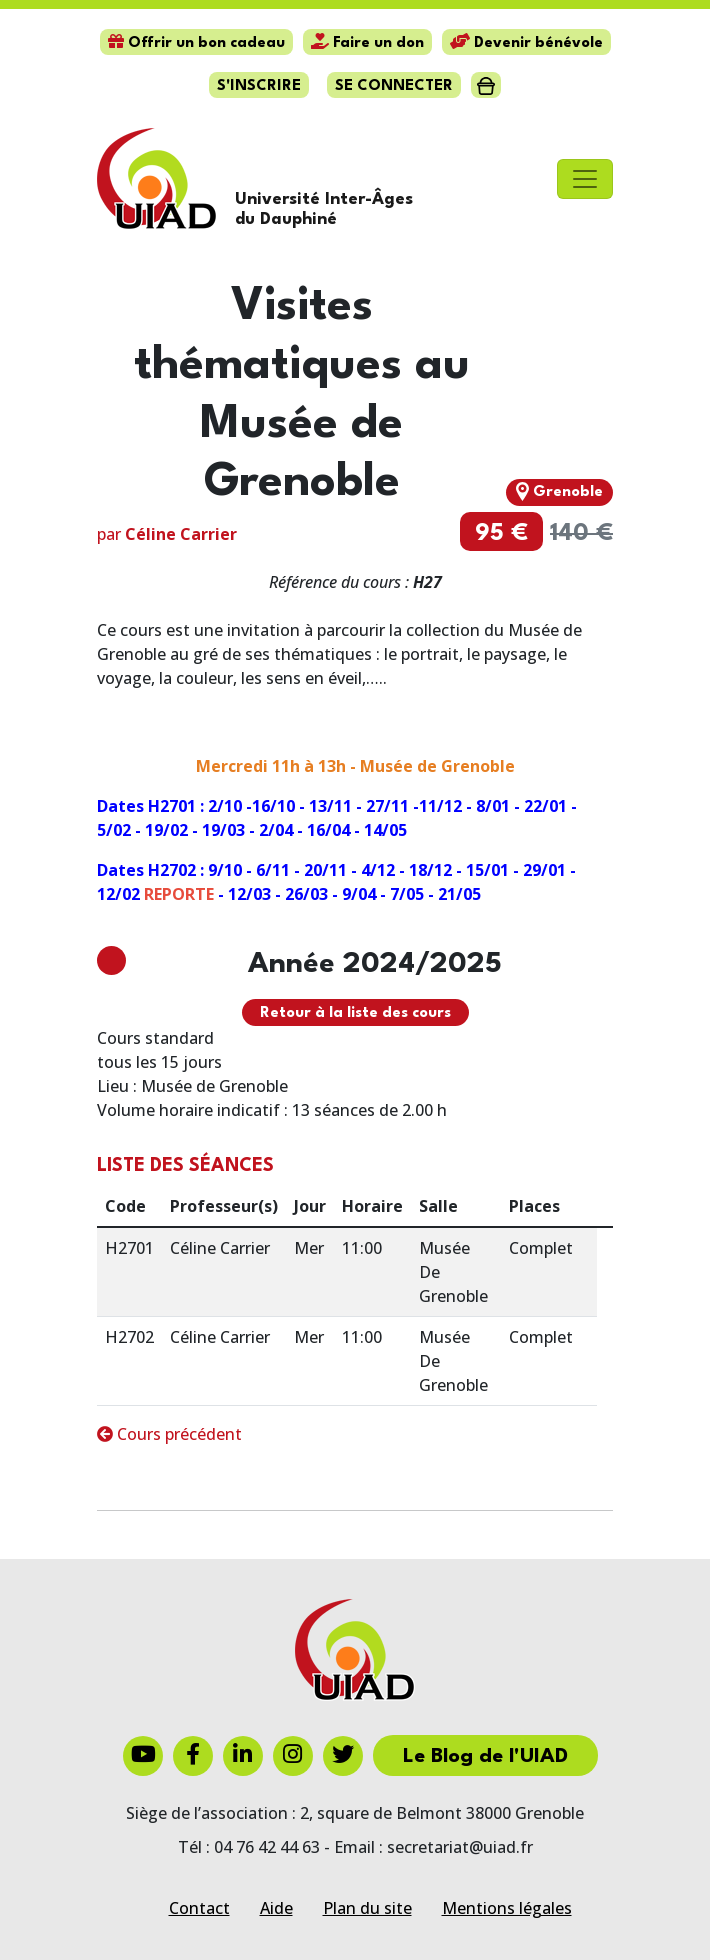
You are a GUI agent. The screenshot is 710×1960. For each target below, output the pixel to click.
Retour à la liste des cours (355, 1013)
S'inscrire (259, 86)
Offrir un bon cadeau (196, 43)
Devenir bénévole (526, 43)
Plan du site (367, 1908)
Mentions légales (507, 1908)
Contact (199, 1908)
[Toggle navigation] (585, 179)
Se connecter (394, 86)
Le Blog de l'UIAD (485, 1757)
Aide (276, 1908)
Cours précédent (169, 1434)
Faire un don (367, 43)
